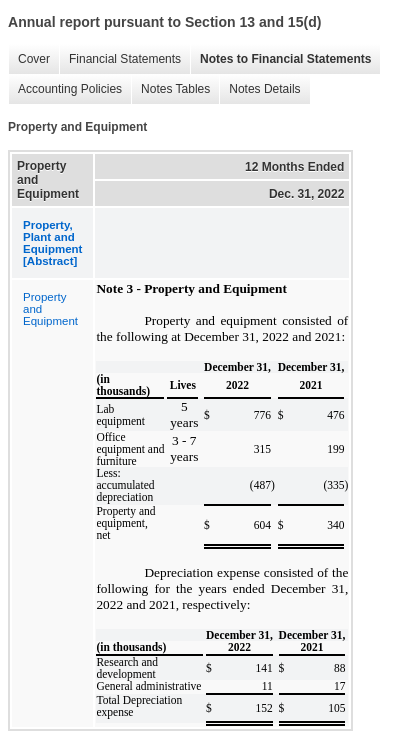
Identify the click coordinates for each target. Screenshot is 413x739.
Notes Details (259, 89)
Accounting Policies (65, 89)
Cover (29, 59)
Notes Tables (170, 89)
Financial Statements (120, 59)
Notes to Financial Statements (280, 59)
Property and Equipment (50, 309)
